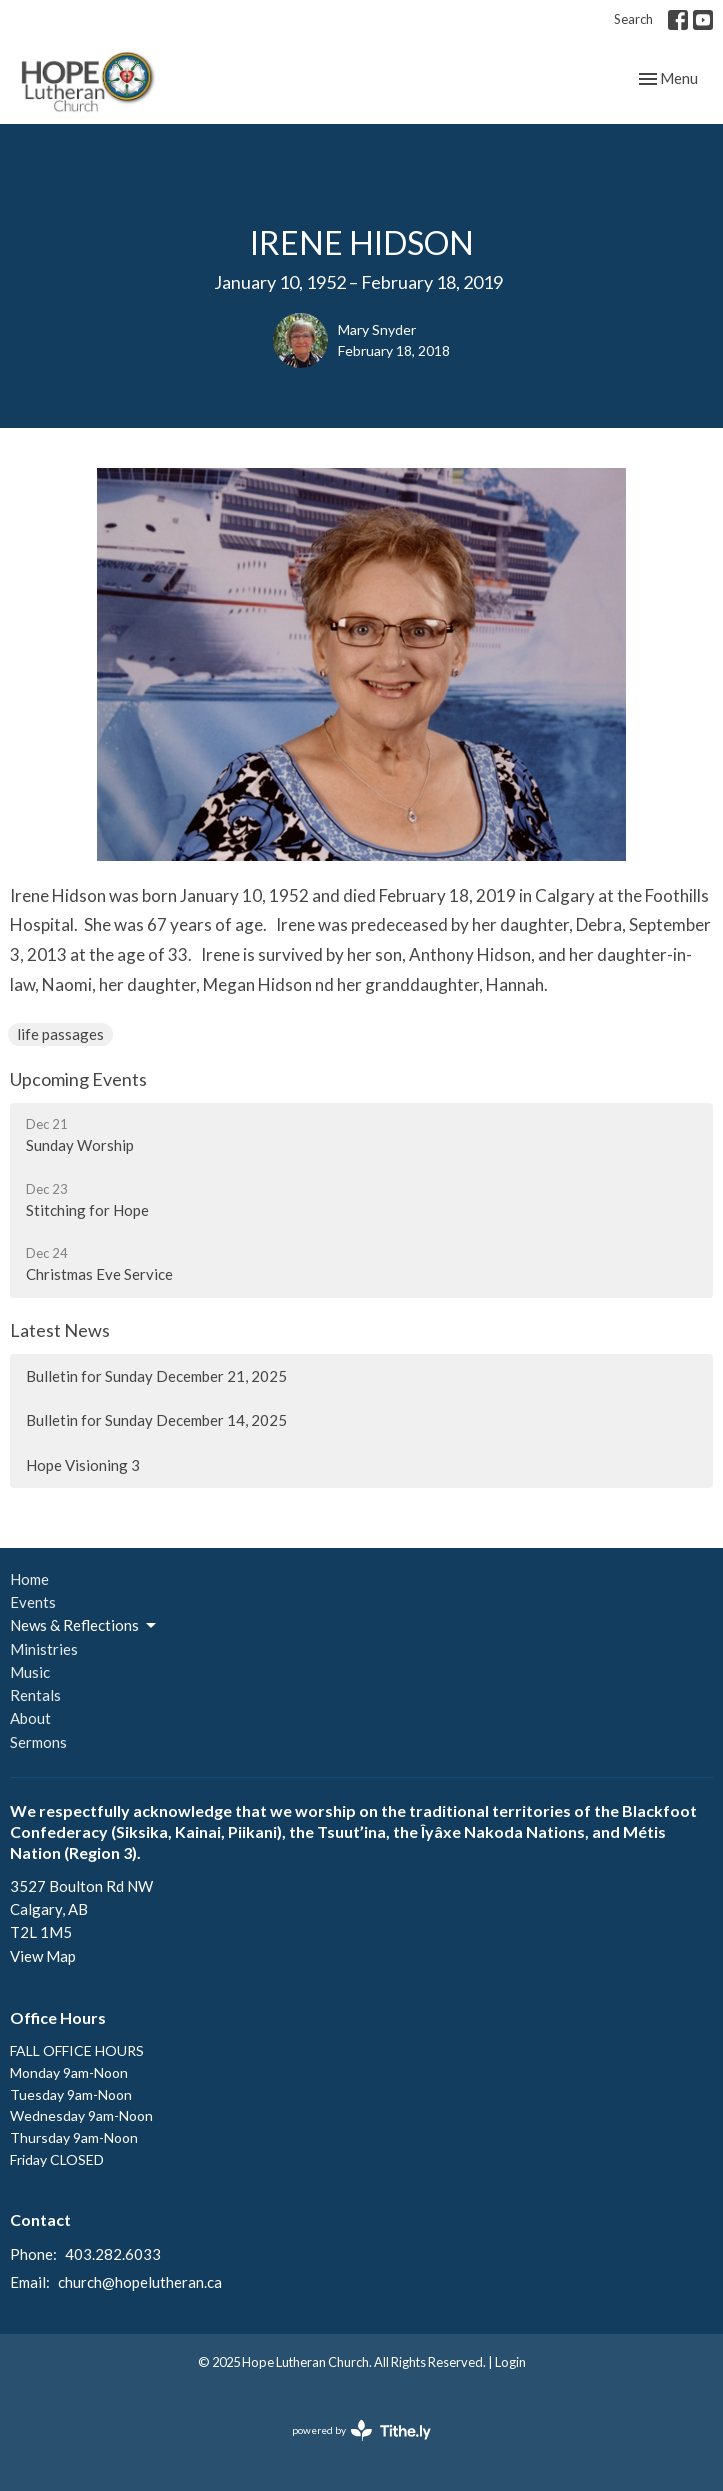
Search (633, 19)
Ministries (44, 1649)
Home (29, 1579)
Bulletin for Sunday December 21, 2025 (156, 1376)
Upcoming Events (78, 1079)
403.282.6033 (113, 2254)
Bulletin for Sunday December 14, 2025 (156, 1420)
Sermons (38, 1742)
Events (33, 1602)
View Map (43, 1956)
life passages (60, 1034)
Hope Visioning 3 (83, 1465)
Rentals (35, 1695)
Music (30, 1672)
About (30, 1718)
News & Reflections (84, 1626)
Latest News (60, 1330)
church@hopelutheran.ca (140, 2282)
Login (510, 2362)
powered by (361, 2430)
